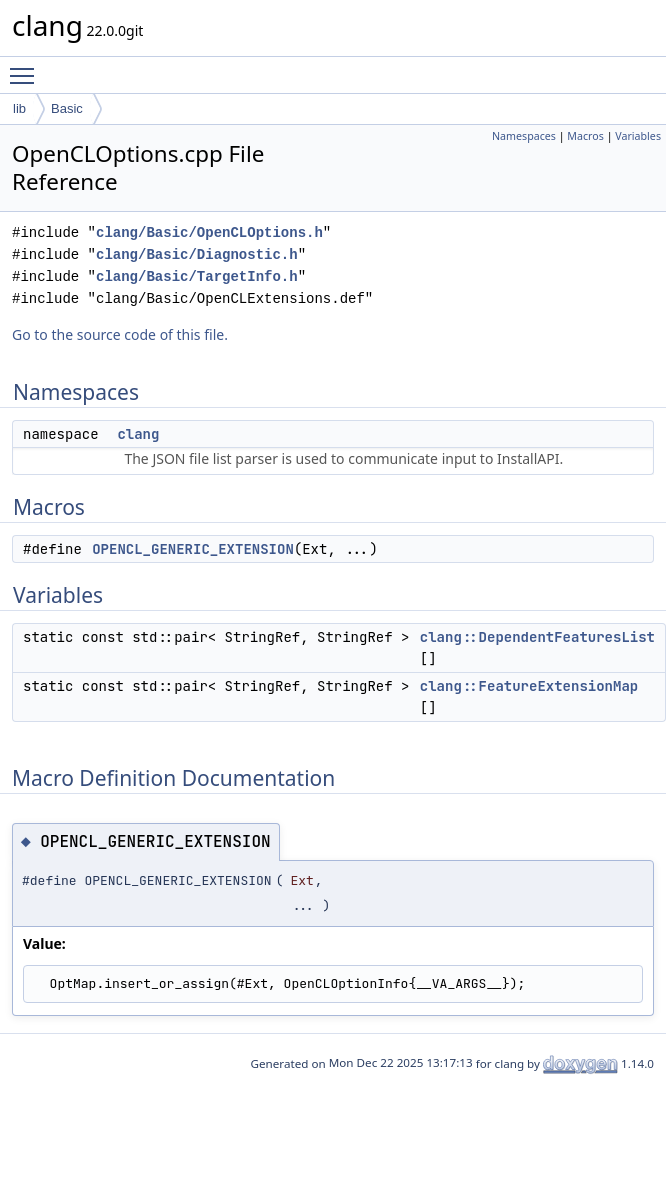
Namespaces (524, 136)
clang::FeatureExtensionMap (529, 686)
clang (138, 434)
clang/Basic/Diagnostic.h (197, 254)
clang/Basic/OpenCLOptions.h (209, 232)
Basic (67, 108)
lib (19, 108)
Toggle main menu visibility (27, 67)
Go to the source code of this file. (120, 334)
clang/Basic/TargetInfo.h (197, 276)
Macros (585, 136)
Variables (638, 136)
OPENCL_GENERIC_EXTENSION (193, 549)
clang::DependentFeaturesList (537, 637)
